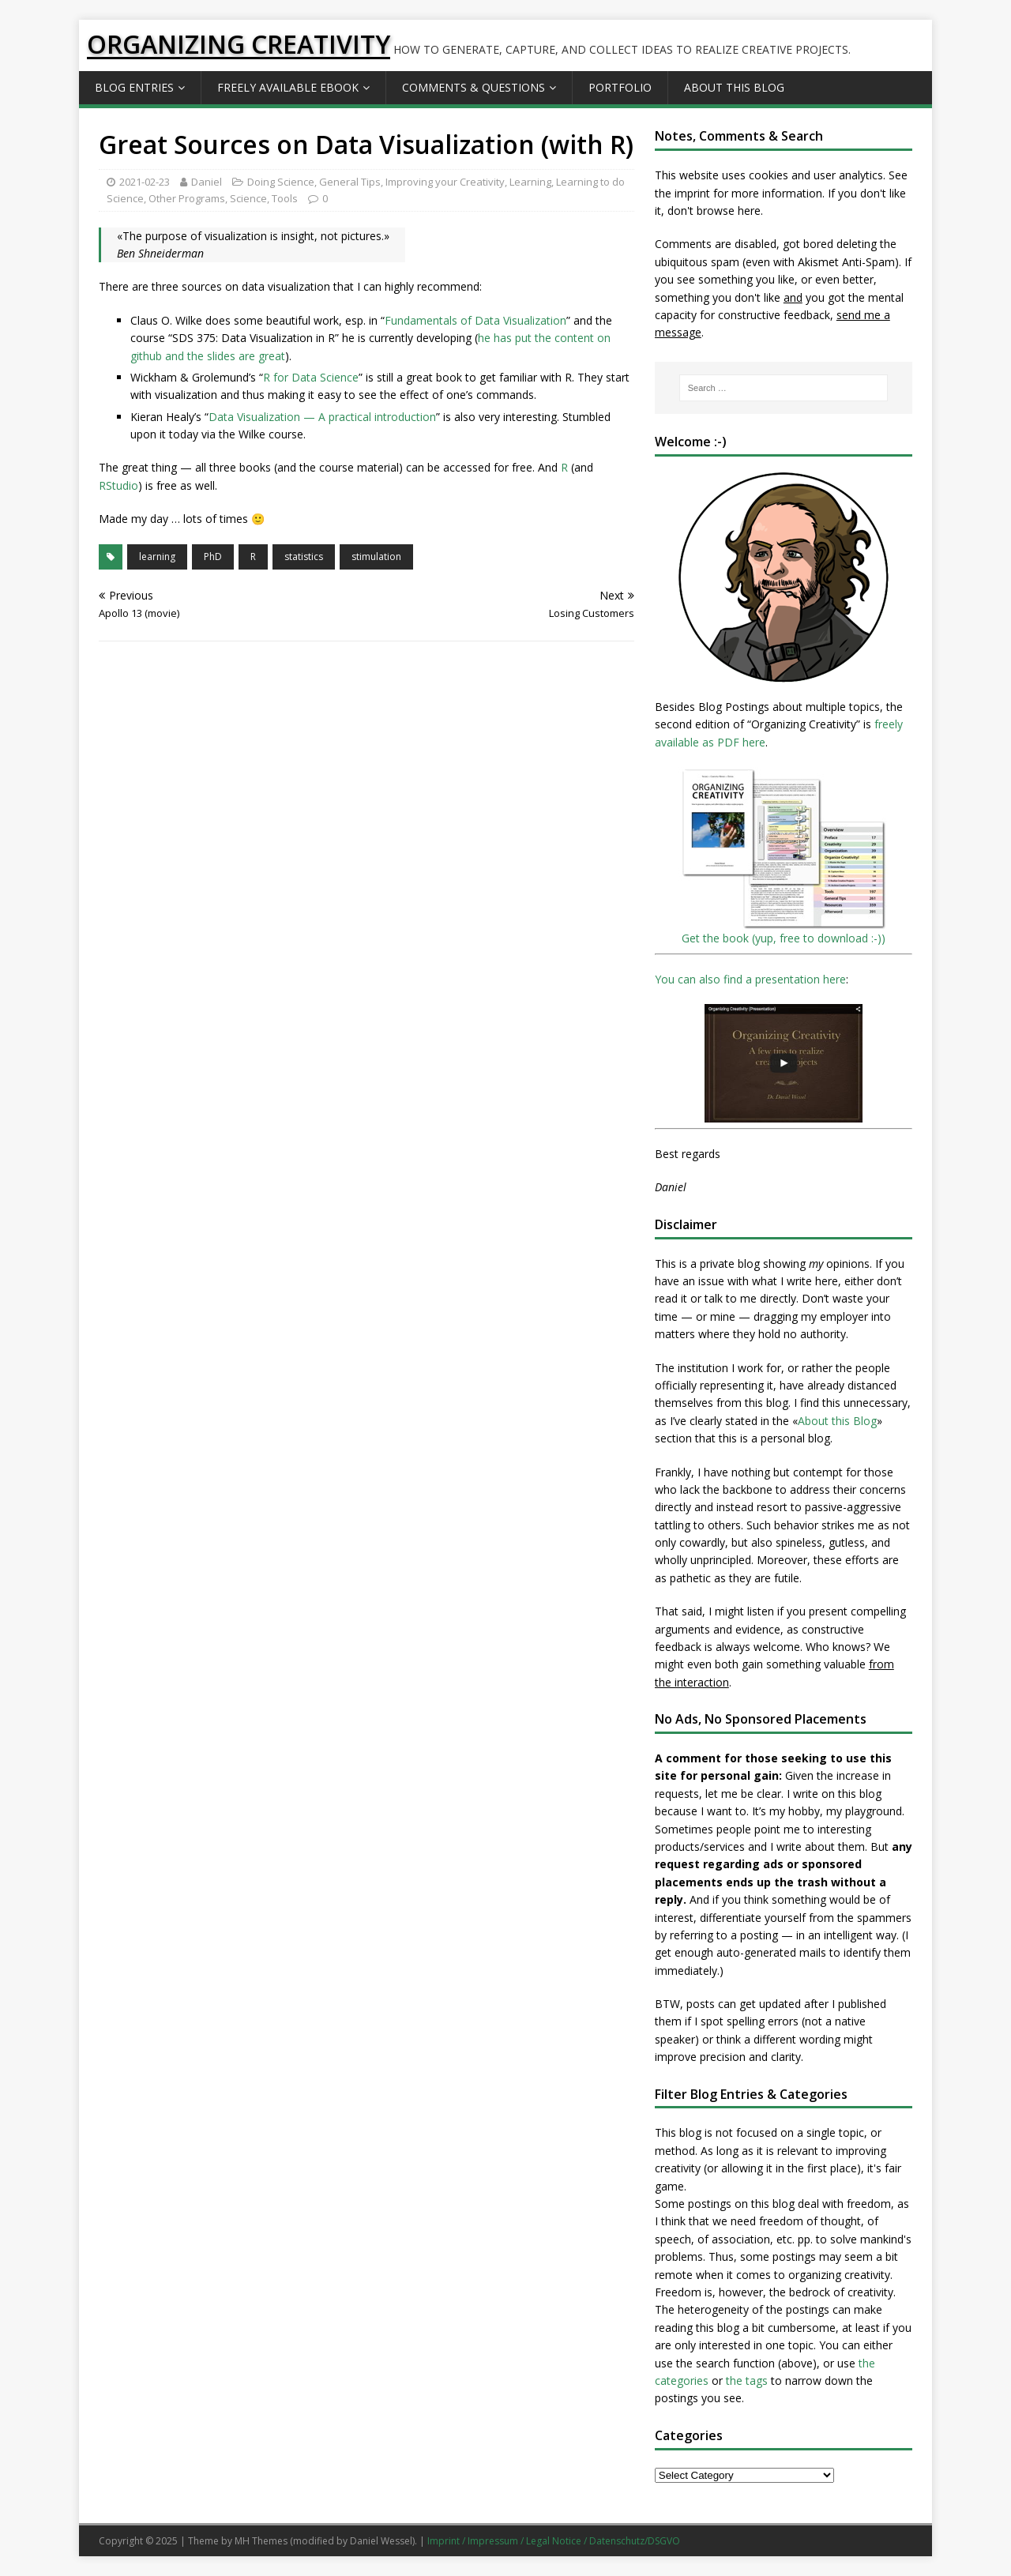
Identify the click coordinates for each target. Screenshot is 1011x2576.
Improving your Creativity (445, 182)
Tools (285, 198)
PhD (213, 556)
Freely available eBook (288, 87)
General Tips (350, 182)
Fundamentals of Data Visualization (475, 320)
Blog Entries (134, 87)
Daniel (206, 182)
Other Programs (186, 198)
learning (157, 556)
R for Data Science (311, 377)
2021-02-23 (144, 182)
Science (248, 198)
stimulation (376, 556)
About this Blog (734, 87)
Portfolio (620, 87)
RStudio (118, 485)
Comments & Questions (473, 87)
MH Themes (261, 2541)
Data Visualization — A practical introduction (322, 416)
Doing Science (280, 182)
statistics (303, 556)
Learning (530, 182)
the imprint (682, 193)
